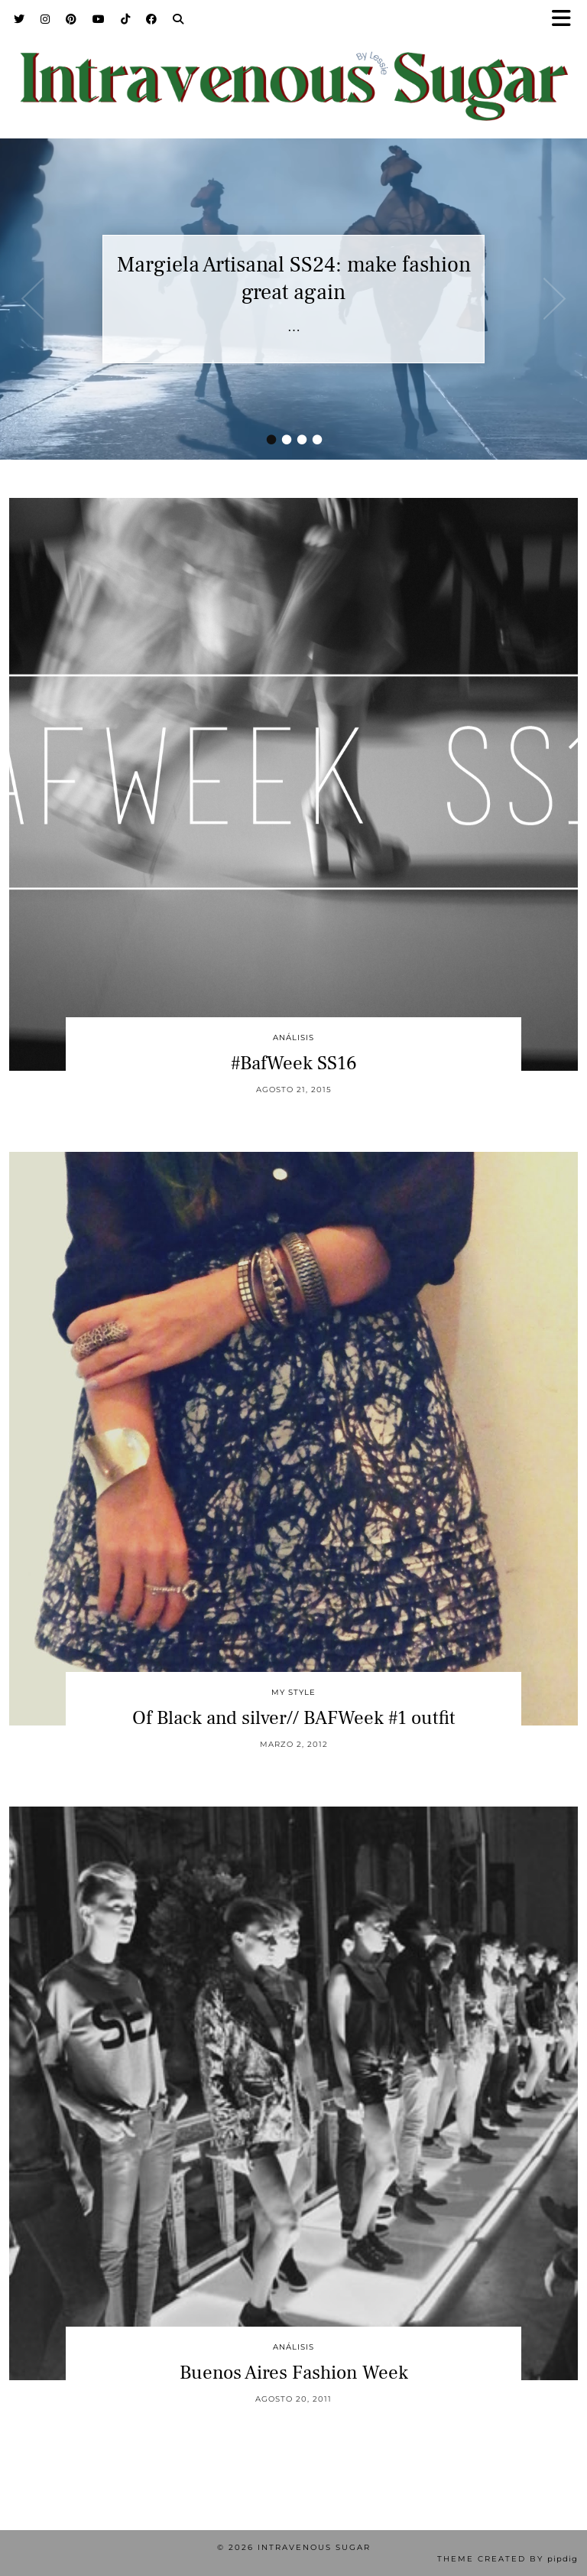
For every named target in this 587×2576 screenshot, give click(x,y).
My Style (293, 1692)
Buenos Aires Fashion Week (294, 2372)
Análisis (293, 1037)
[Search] (178, 19)
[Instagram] (45, 19)
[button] (566, 19)
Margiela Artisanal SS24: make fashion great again (294, 278)
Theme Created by (507, 2559)
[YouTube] (98, 19)
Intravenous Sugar (314, 2547)
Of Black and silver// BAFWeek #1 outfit (294, 1718)
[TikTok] (126, 19)
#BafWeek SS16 (294, 1063)
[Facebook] (151, 19)
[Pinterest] (71, 19)
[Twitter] (19, 19)
